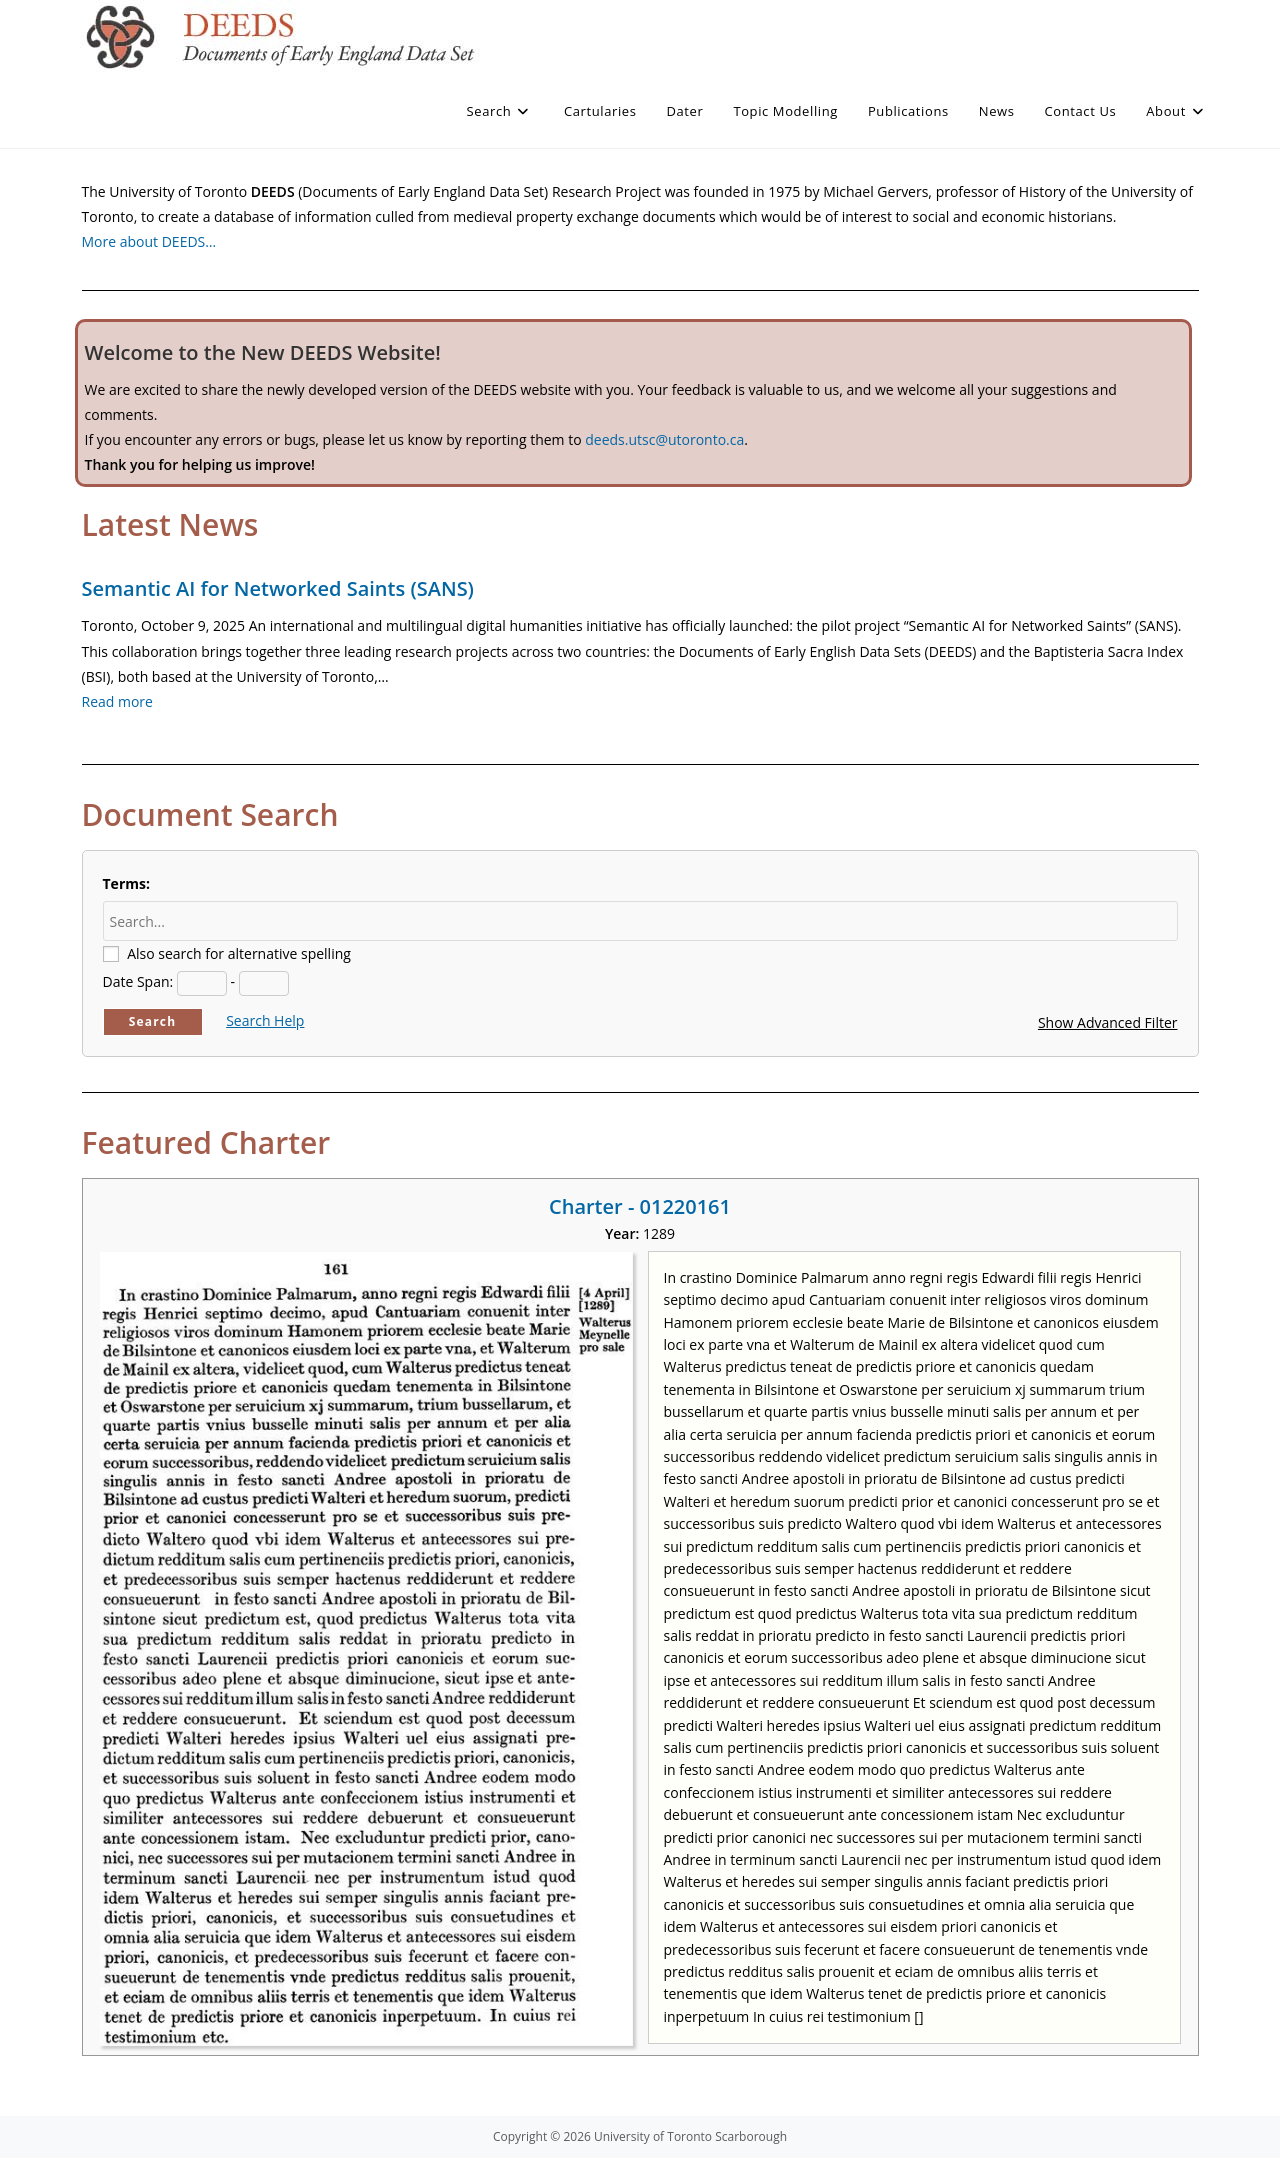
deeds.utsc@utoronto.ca (664, 439)
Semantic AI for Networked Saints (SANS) (278, 588)
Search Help (265, 1020)
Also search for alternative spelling (239, 953)
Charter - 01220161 (640, 1206)
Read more (117, 701)
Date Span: (138, 981)
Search (153, 1021)
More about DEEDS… (149, 241)
